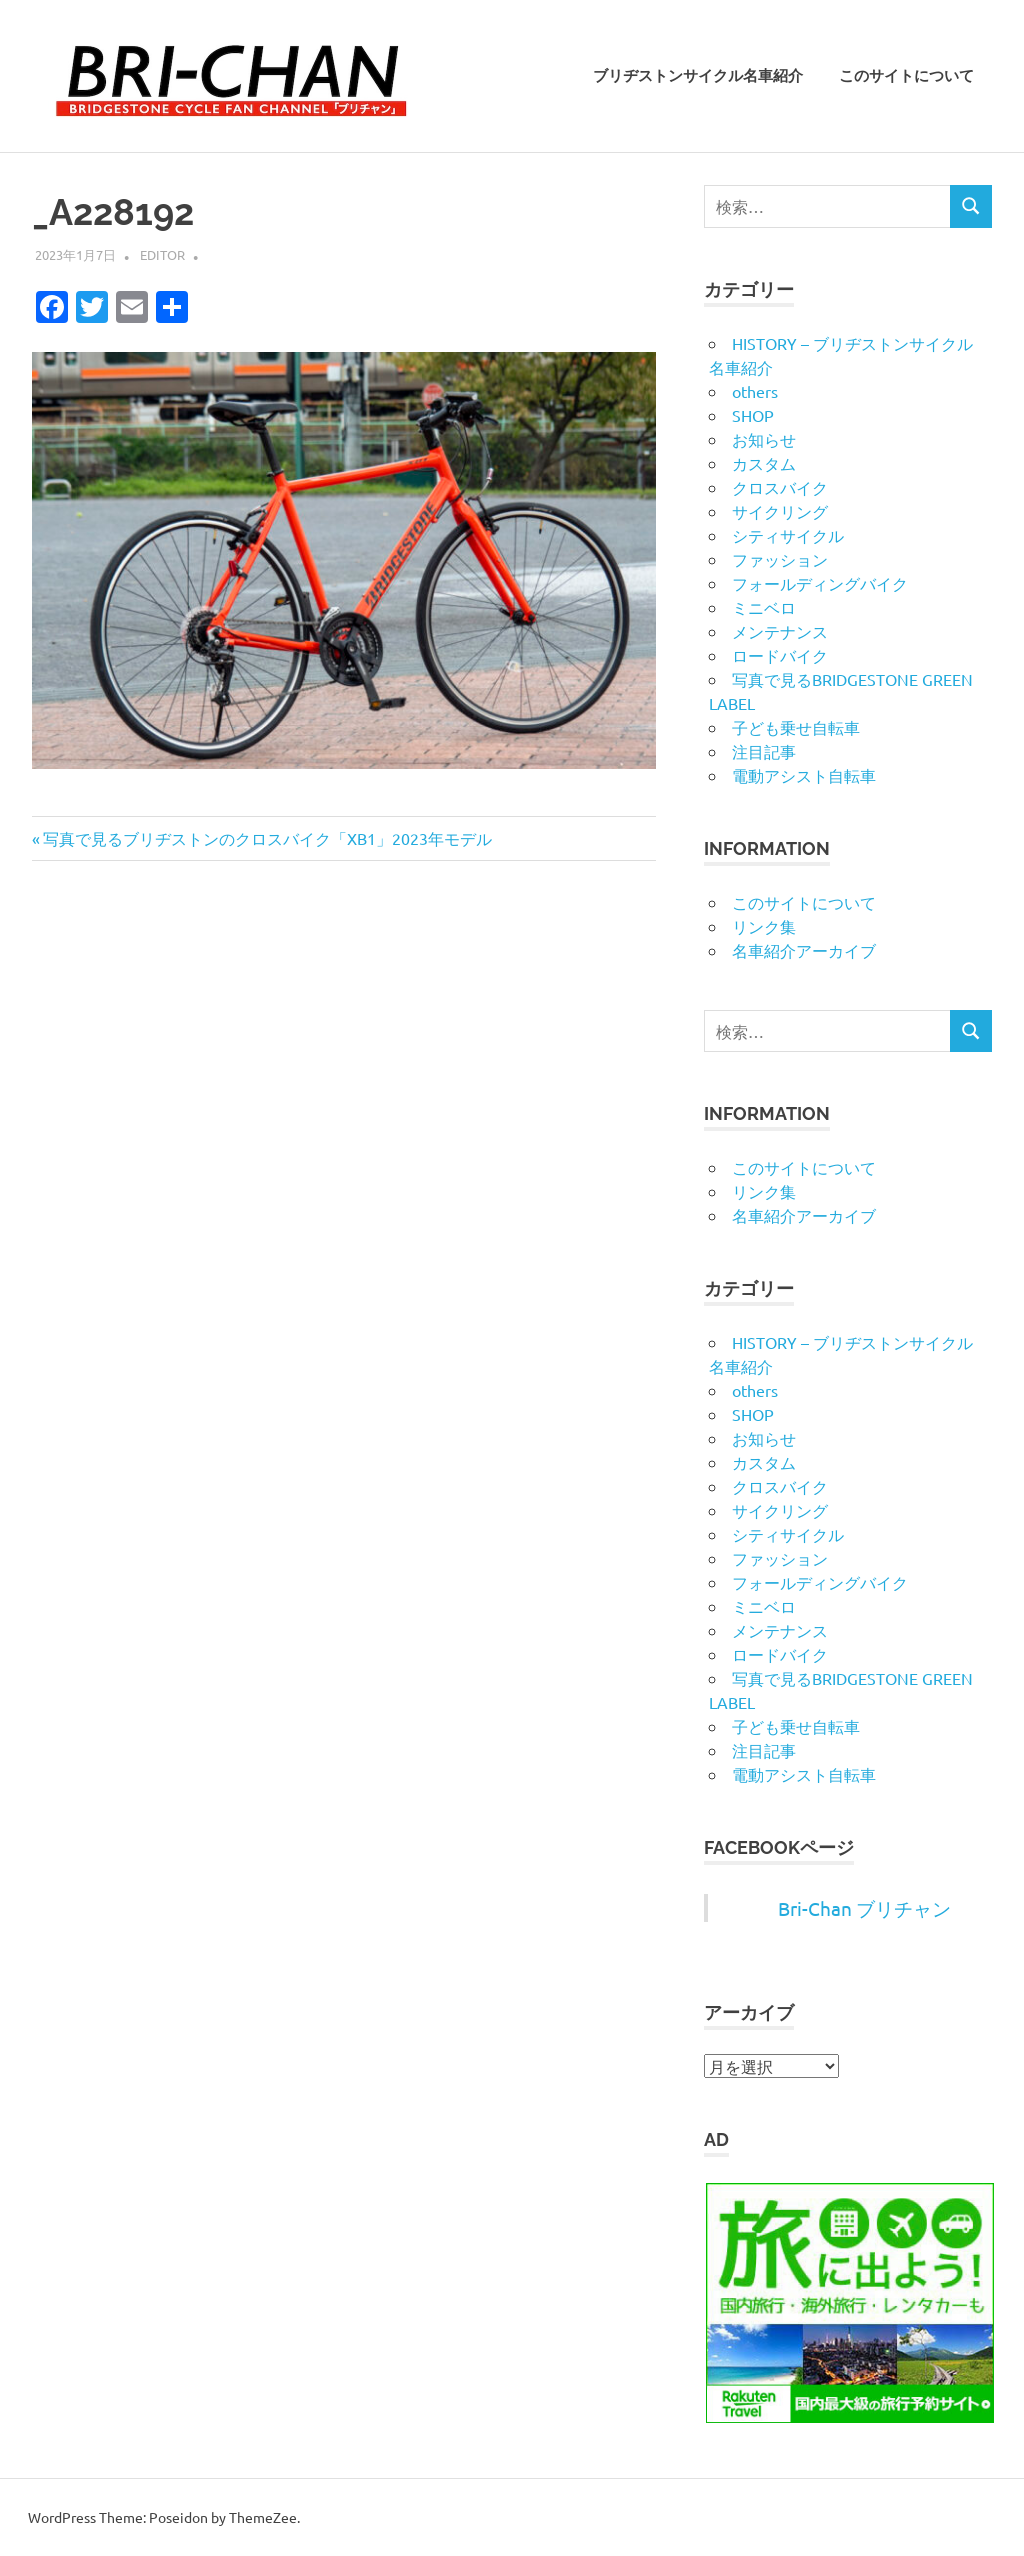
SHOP (753, 415)
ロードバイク (780, 655)
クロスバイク (780, 487)
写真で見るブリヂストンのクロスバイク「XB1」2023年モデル (267, 838)
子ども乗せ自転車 (796, 727)
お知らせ (764, 439)
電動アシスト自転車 (804, 775)
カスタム (764, 463)
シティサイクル (788, 535)
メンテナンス (780, 631)
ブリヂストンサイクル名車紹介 (698, 76)
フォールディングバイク (820, 583)
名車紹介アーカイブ (804, 950)
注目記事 (764, 751)
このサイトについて (906, 76)
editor (162, 254)
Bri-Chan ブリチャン (864, 1908)
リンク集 (764, 926)
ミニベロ (764, 607)
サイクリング (780, 511)
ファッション (780, 559)
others (755, 391)
